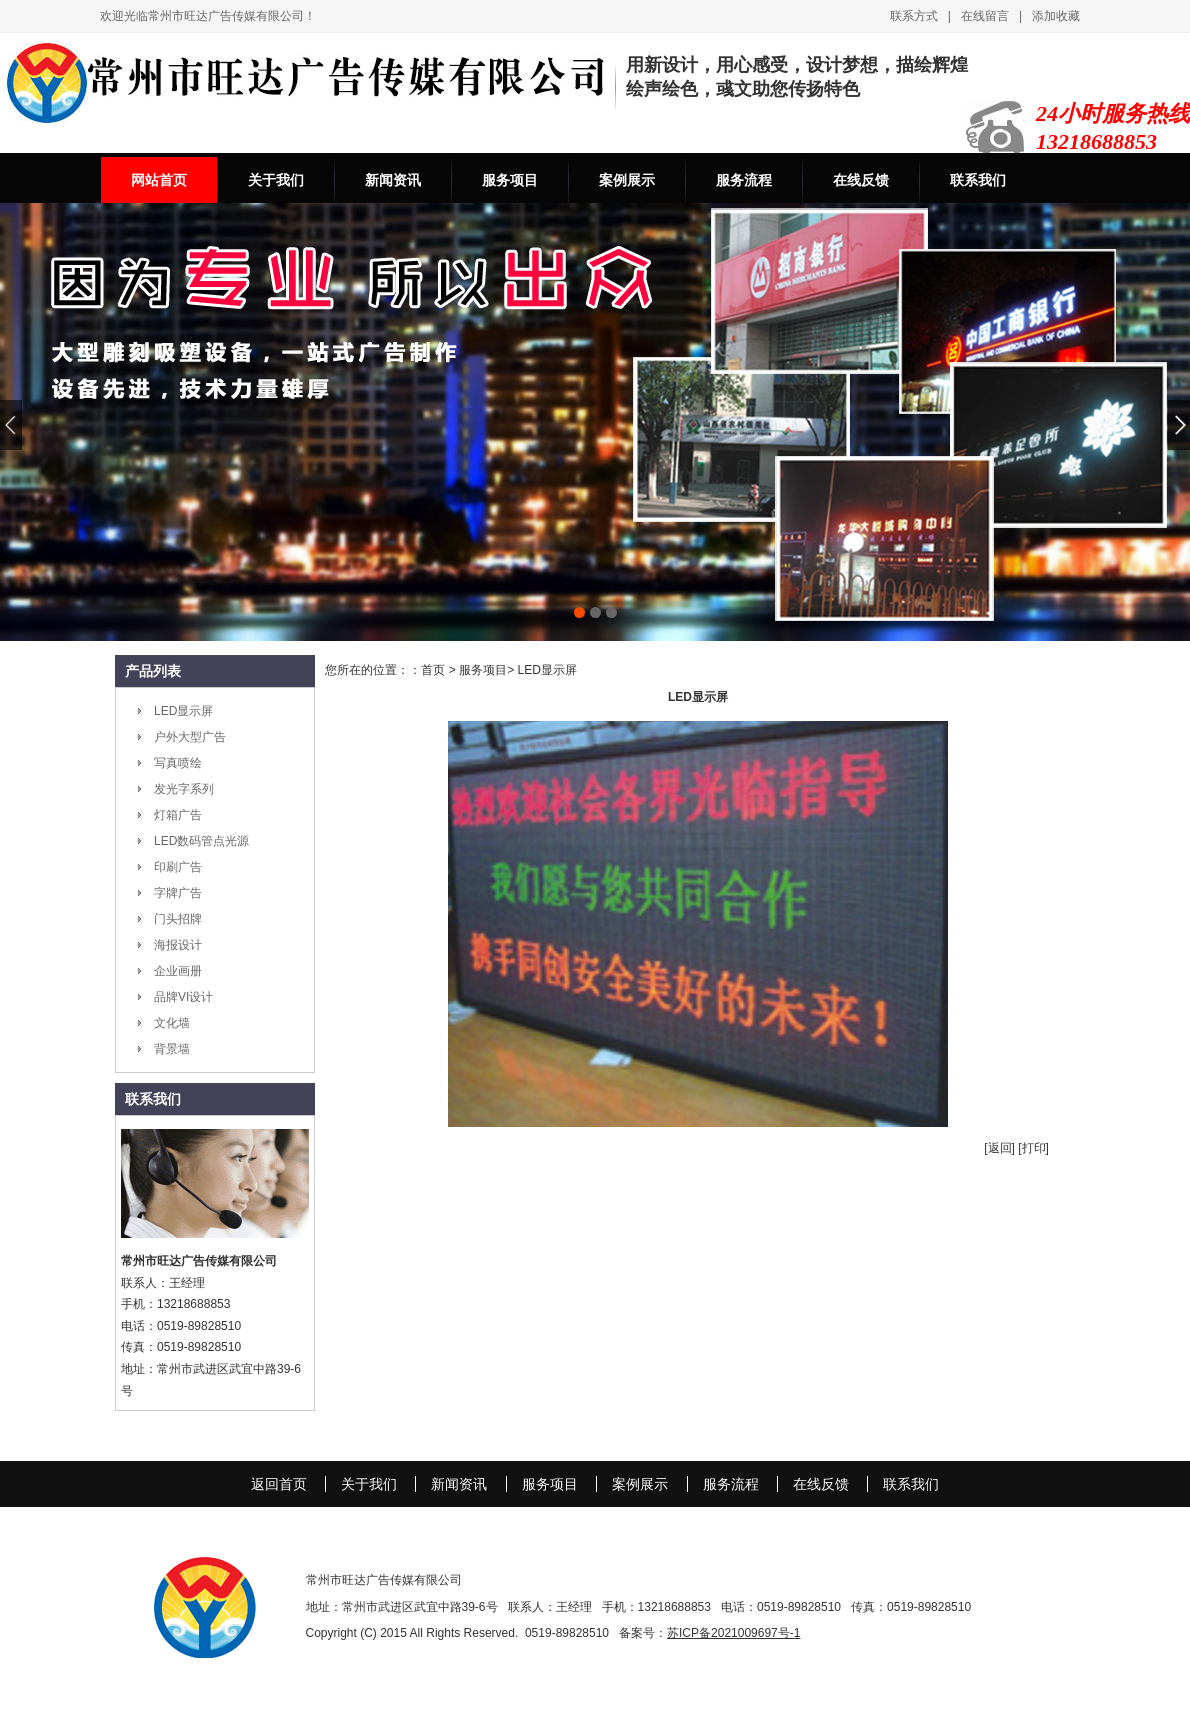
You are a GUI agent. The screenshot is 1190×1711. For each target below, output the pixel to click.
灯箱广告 (178, 815)
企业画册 (178, 971)
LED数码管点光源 (201, 841)
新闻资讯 (393, 180)
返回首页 (279, 1484)
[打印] (1033, 1148)
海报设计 (178, 945)
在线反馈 (861, 180)
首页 (433, 670)
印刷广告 (178, 867)
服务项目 (510, 180)
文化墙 (172, 1023)
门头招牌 (178, 919)
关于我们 (276, 180)
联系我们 (978, 180)
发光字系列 (184, 789)
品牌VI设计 (183, 997)
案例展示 (627, 180)
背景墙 (172, 1049)
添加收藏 (1056, 16)
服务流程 (744, 180)
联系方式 (914, 16)
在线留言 (985, 16)
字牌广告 (178, 893)
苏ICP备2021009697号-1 (733, 1633)
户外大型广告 (190, 737)
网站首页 (159, 180)
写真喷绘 (178, 763)
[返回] (999, 1148)
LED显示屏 (183, 711)
